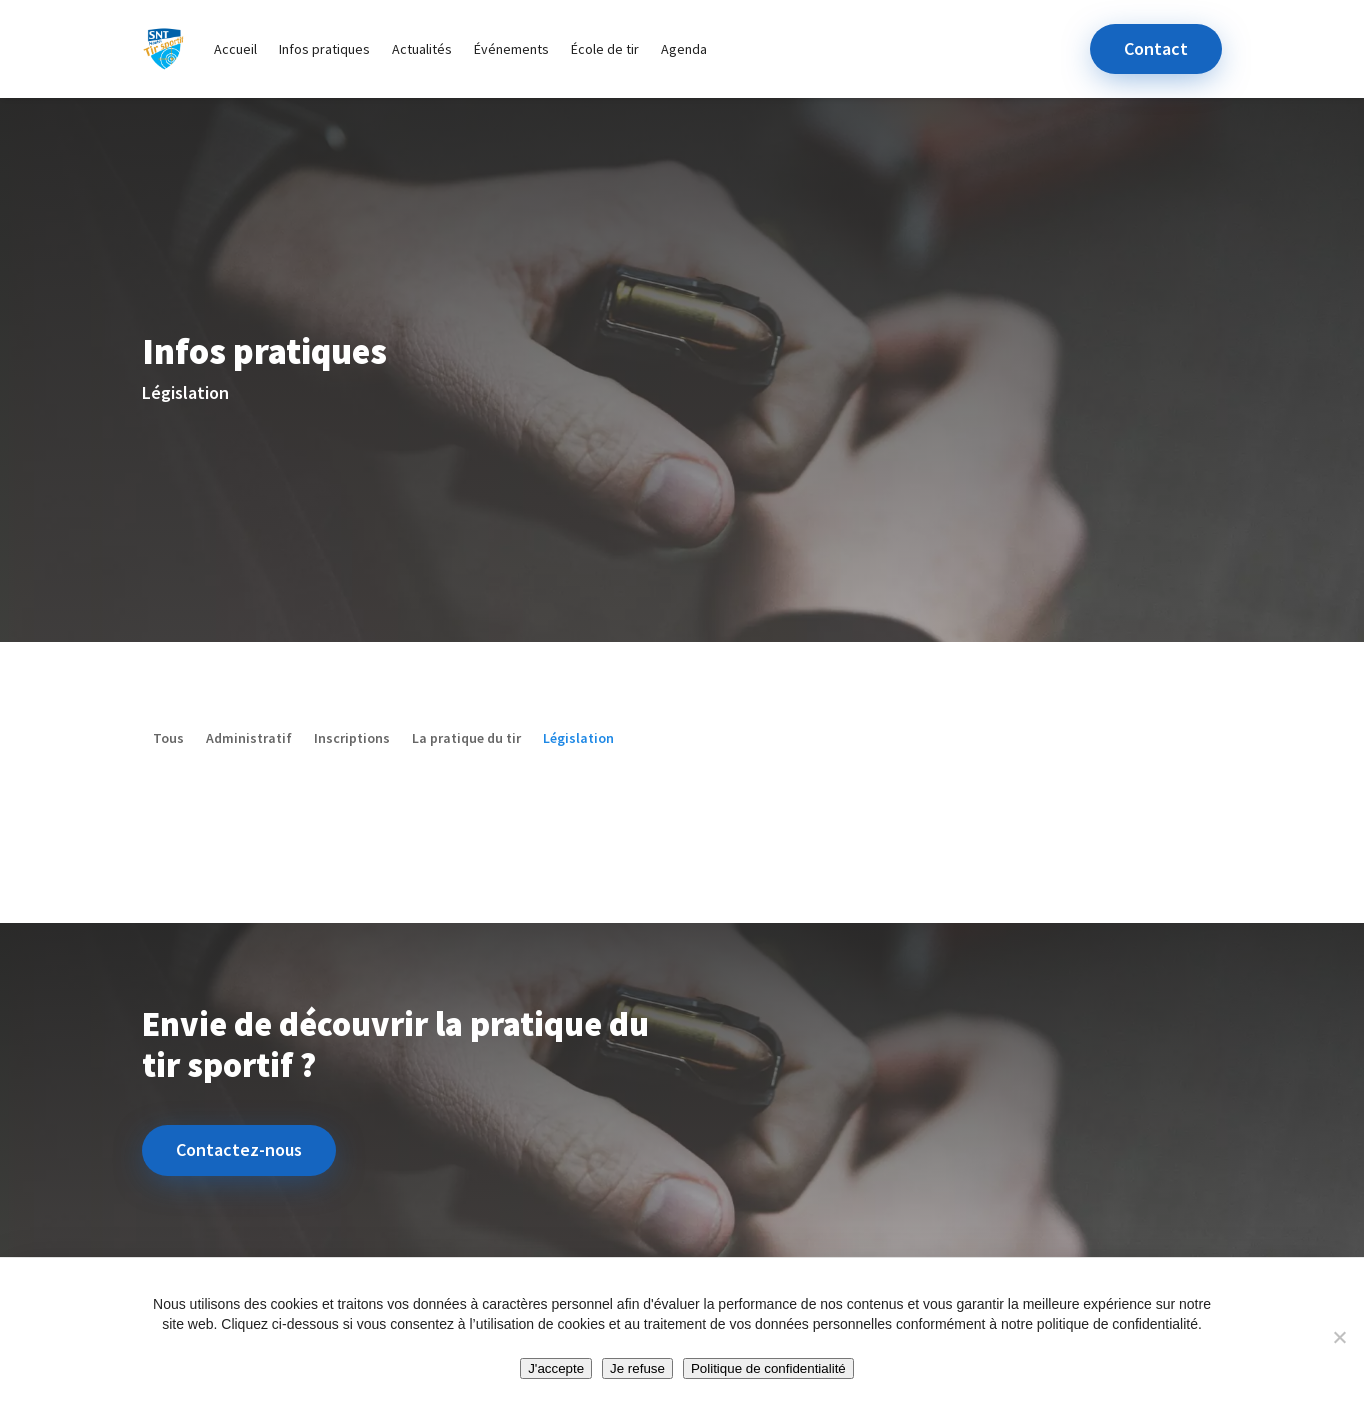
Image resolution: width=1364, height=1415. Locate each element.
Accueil (235, 49)
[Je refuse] (1339, 1337)
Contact (1156, 48)
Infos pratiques (324, 49)
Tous (168, 739)
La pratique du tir (466, 739)
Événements (511, 49)
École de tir (605, 49)
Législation (578, 739)
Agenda (684, 49)
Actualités (422, 49)
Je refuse (637, 1368)
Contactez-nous (239, 1149)
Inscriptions (352, 739)
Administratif (249, 739)
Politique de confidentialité (768, 1368)
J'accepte (556, 1368)
